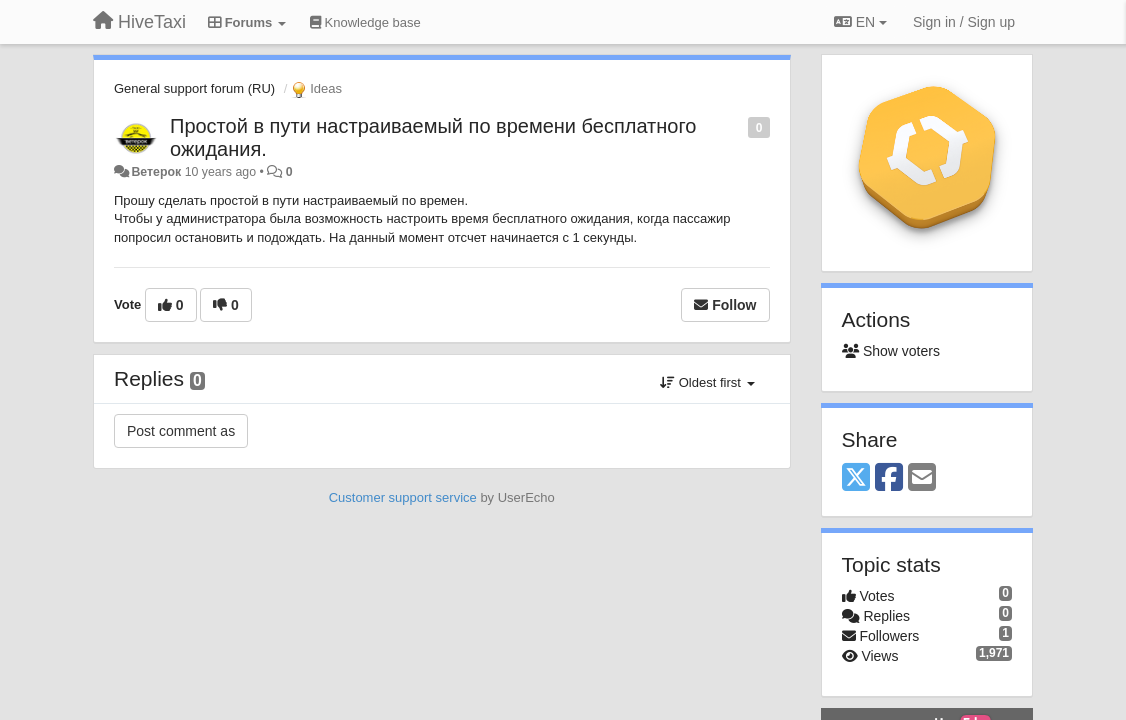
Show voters (891, 351)
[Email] (922, 478)
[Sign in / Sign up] (964, 22)
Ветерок (156, 172)
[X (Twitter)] (856, 478)
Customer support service (403, 497)
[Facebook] (889, 478)
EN (860, 22)
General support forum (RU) (194, 88)
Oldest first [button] (707, 382)
